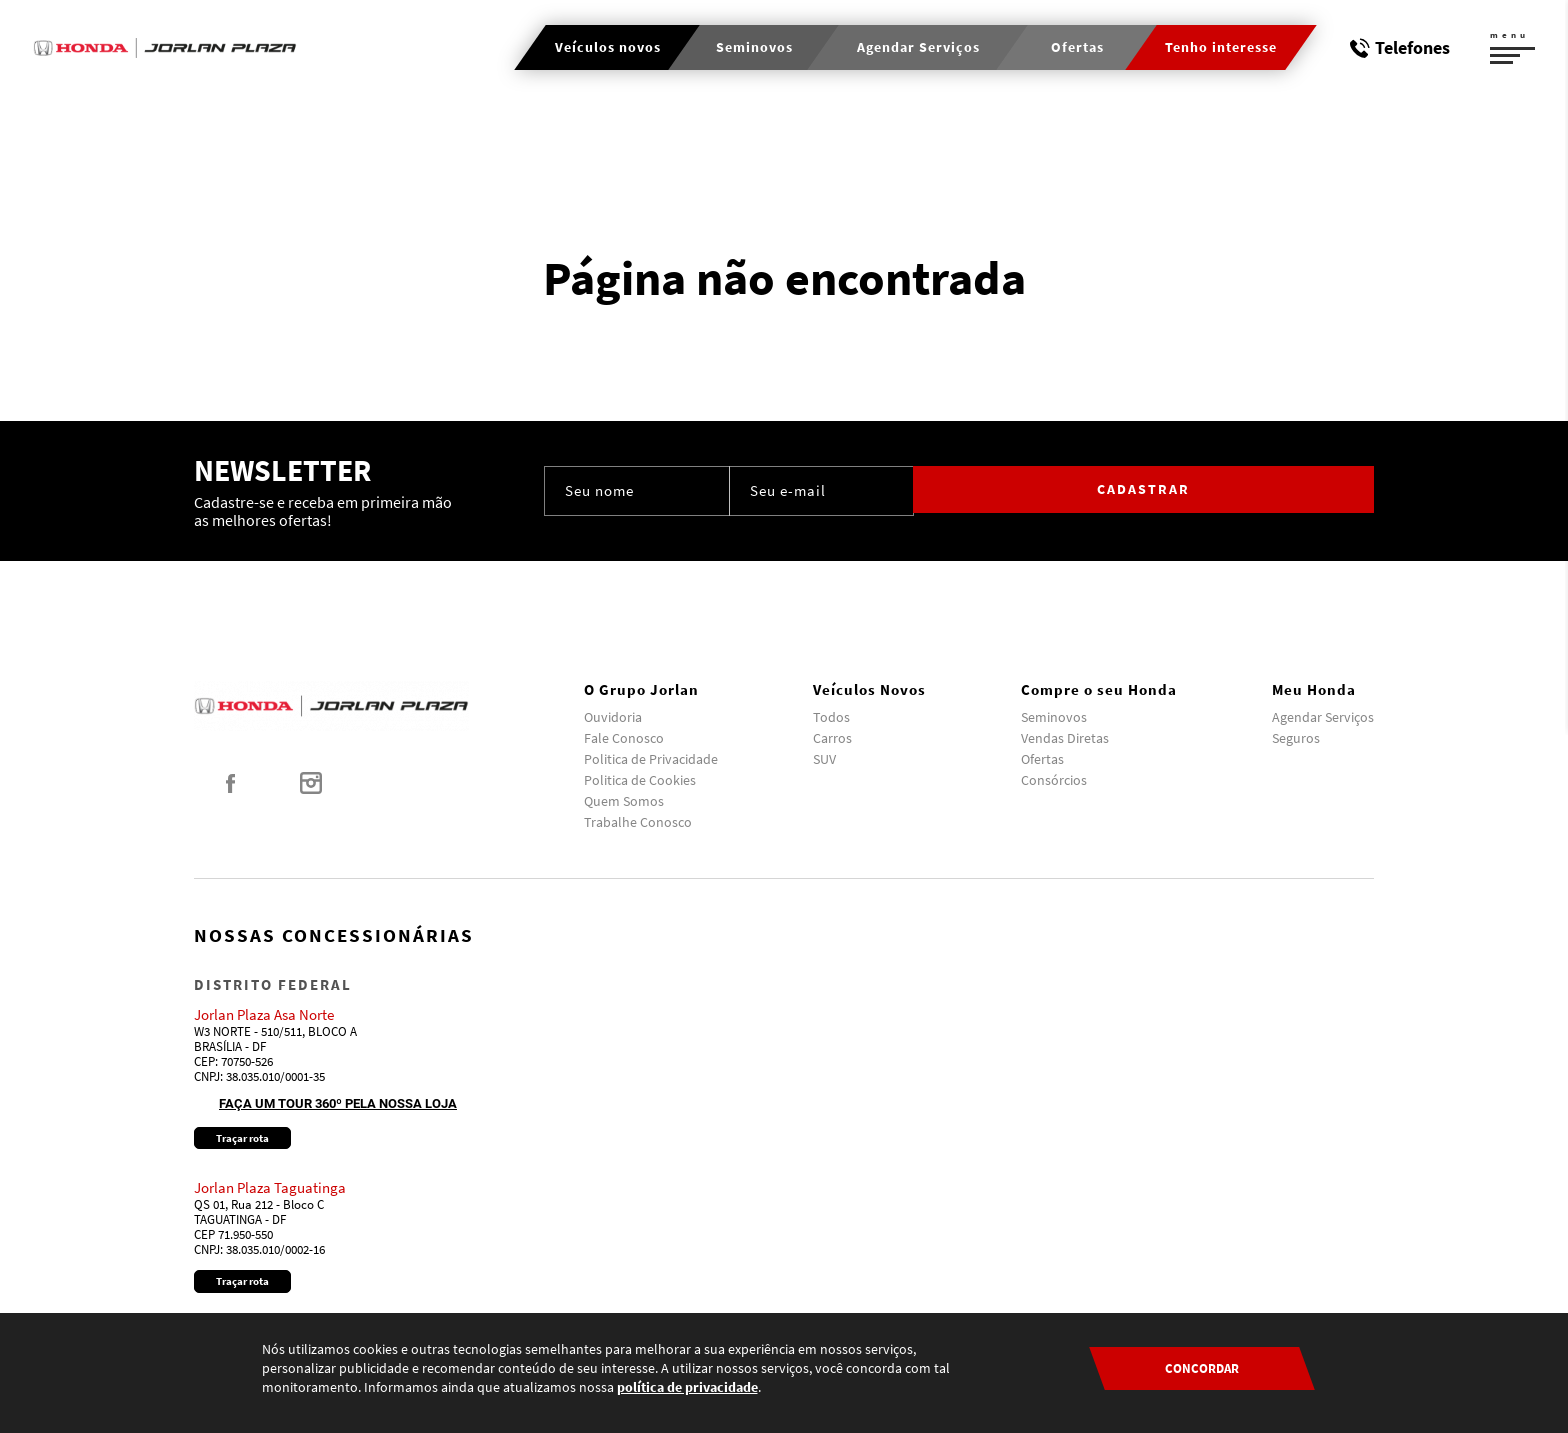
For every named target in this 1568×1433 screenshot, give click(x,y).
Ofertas (1042, 759)
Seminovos (1054, 717)
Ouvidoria (613, 717)
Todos (831, 717)
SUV (824, 759)
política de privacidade (687, 1387)
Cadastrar (1289, 490)
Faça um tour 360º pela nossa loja (338, 1103)
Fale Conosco (624, 738)
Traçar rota (242, 1138)
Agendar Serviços (1323, 717)
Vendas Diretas (1065, 738)
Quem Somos (624, 801)
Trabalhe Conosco (638, 822)
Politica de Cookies (640, 780)
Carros (832, 738)
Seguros (1296, 738)
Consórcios (1054, 780)
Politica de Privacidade (651, 759)
